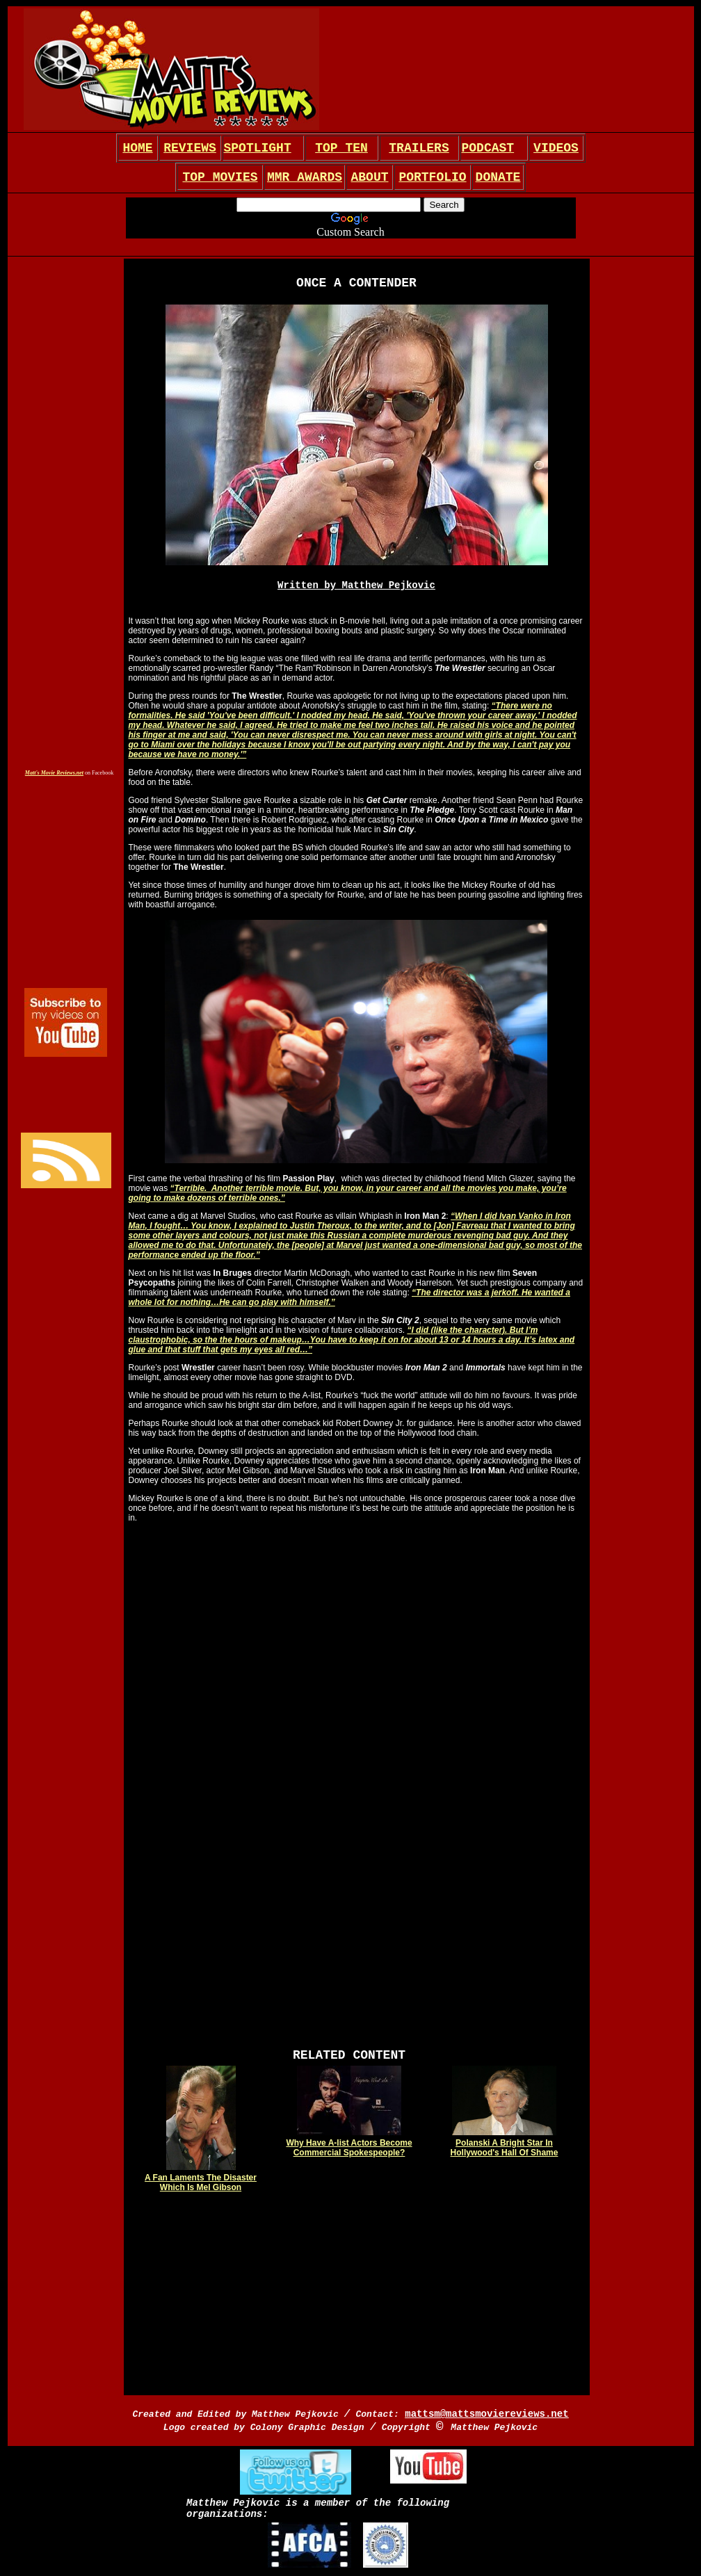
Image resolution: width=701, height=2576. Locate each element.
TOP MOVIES (219, 177)
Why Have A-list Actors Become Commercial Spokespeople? (349, 2147)
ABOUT (369, 177)
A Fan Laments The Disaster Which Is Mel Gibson (201, 2182)
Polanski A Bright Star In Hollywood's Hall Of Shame (504, 2147)
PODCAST (488, 148)
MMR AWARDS (304, 177)
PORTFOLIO (432, 177)
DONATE (498, 177)
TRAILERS (419, 148)
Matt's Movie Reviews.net (54, 773)
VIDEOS (556, 148)
